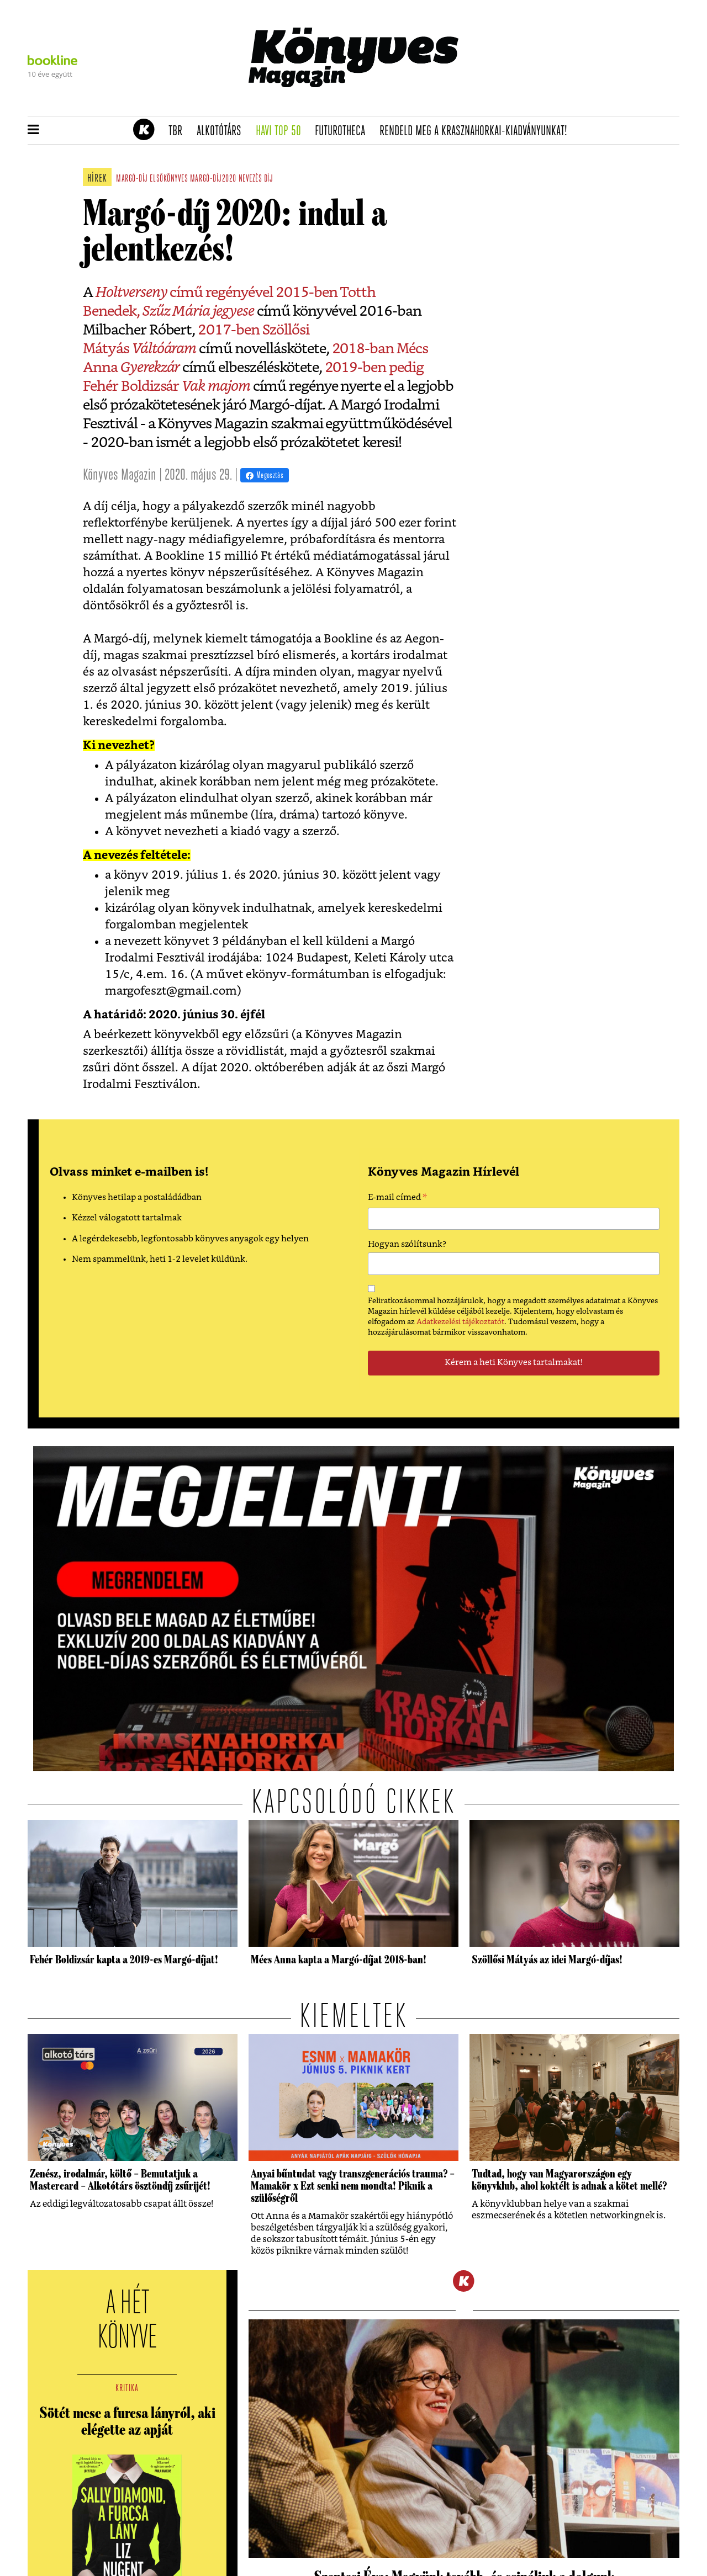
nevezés (250, 179)
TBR (178, 131)
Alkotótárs (223, 131)
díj (268, 179)
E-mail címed (397, 1199)
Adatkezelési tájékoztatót (460, 1322)
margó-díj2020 (213, 179)
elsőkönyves (169, 179)
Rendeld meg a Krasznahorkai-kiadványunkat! (476, 131)
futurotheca (343, 131)
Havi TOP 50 (282, 131)
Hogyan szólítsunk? (407, 1244)
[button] (33, 130)
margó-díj (132, 179)
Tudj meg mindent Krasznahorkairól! (542, 103)
